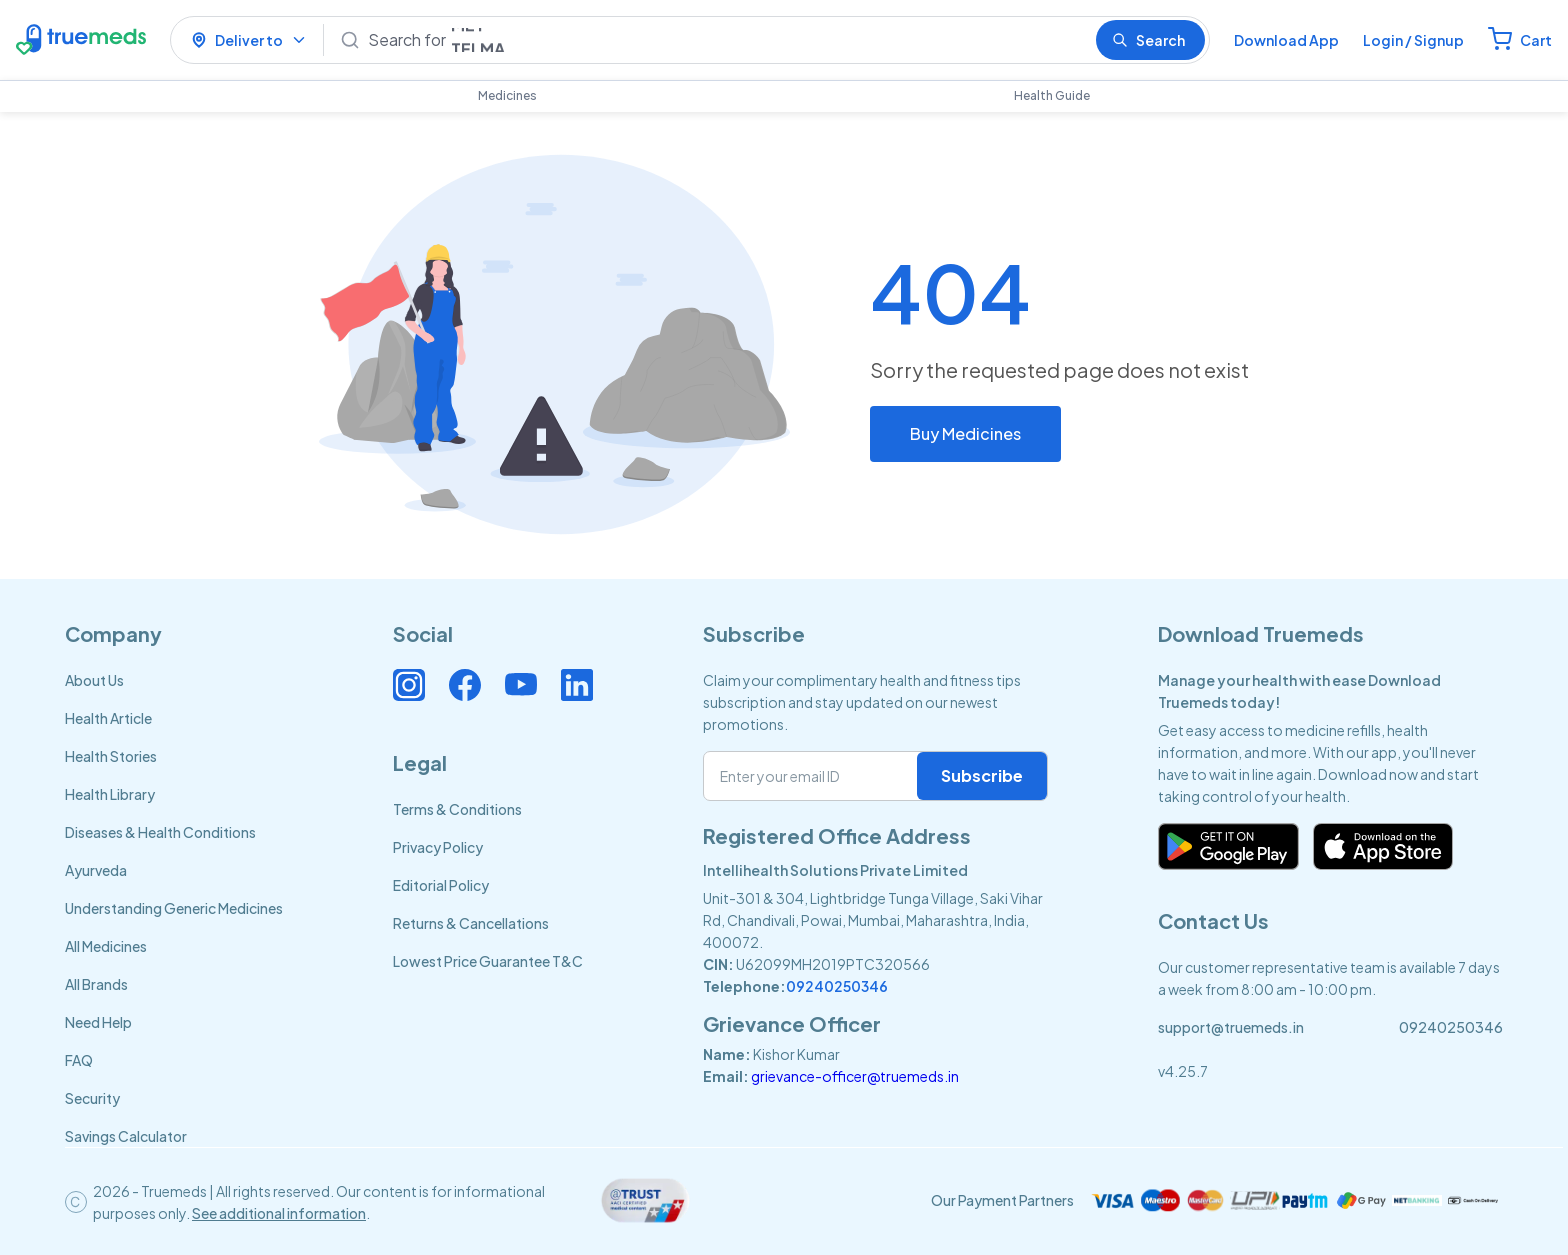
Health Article (108, 718)
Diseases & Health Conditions (160, 832)
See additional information (279, 1213)
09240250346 (837, 986)
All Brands (96, 984)
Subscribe (982, 775)
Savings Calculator (126, 1136)
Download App (1286, 40)
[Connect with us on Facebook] (465, 685)
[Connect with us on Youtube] (521, 685)
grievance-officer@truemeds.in (855, 1076)
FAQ (79, 1060)
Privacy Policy (438, 847)
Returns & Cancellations (471, 923)
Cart (1536, 40)
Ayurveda (96, 870)
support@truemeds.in (1231, 1027)
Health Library (110, 794)
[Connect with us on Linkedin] (577, 685)
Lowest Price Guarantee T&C (488, 961)
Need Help (98, 1022)
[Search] (724, 40)
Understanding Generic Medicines (174, 908)
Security (92, 1098)
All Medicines (106, 946)
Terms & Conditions (457, 809)
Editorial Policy (441, 885)
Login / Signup (1413, 40)
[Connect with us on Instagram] (409, 685)
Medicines (507, 95)
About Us (94, 680)
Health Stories (111, 756)
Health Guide (1052, 95)
